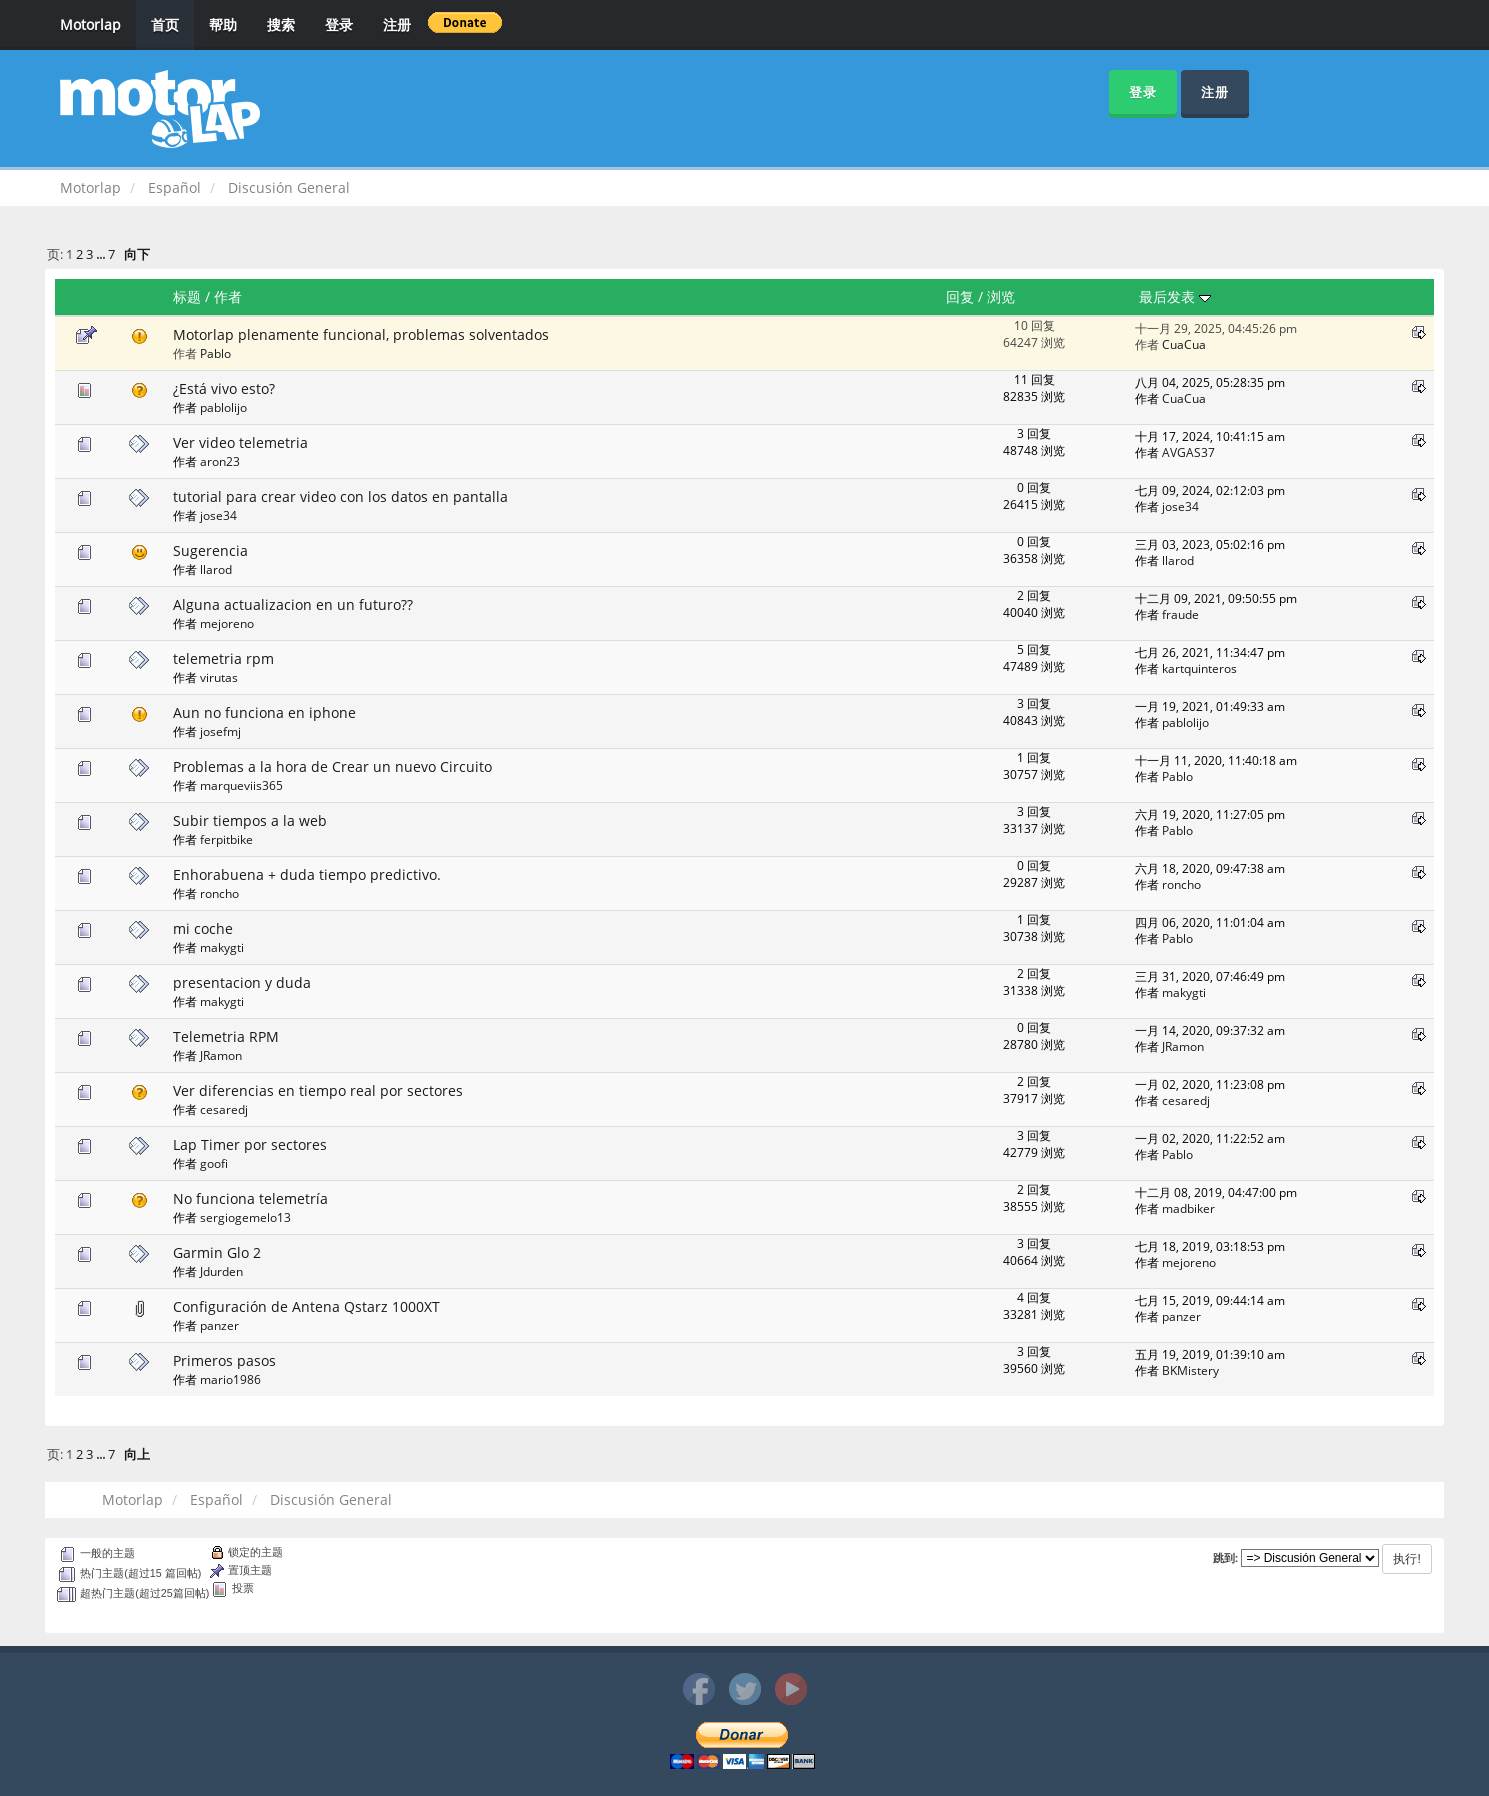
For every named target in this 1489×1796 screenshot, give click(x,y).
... (102, 254)
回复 (960, 296)
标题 (187, 296)
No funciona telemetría (250, 1198)
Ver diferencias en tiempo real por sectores (318, 1090)
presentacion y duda (242, 982)
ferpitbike (226, 839)
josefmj (220, 731)
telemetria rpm (223, 658)
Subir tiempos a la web (250, 820)
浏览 (1001, 296)
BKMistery (1190, 1370)
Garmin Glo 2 (217, 1252)
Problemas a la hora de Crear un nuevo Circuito (332, 766)
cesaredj (224, 1109)
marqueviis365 (241, 785)
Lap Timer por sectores (250, 1144)
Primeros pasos (224, 1360)
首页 (165, 24)
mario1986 (230, 1379)
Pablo (215, 353)
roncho (219, 893)
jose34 (218, 515)
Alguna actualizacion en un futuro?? (293, 604)
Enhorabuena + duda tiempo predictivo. (307, 874)
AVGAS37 (1188, 452)
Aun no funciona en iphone (264, 712)
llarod (216, 569)
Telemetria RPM (226, 1036)
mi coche (203, 928)
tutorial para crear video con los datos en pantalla (340, 496)
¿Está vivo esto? (224, 388)
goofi (214, 1163)
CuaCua (1184, 344)
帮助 (223, 24)
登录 (339, 24)
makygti (222, 947)
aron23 (220, 461)
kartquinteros (1199, 668)
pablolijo (223, 407)
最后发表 (1175, 296)
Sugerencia (210, 550)
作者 (228, 296)
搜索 (281, 24)
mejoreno (227, 623)
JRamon (221, 1055)
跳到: (1226, 1558)
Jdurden (221, 1271)
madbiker (1188, 1208)
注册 (397, 24)
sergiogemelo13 (245, 1217)
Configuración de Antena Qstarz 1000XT (306, 1306)
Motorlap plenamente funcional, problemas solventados (361, 334)
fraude (1180, 614)
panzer (219, 1325)
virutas (219, 677)
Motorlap (90, 24)
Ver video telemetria (240, 442)
